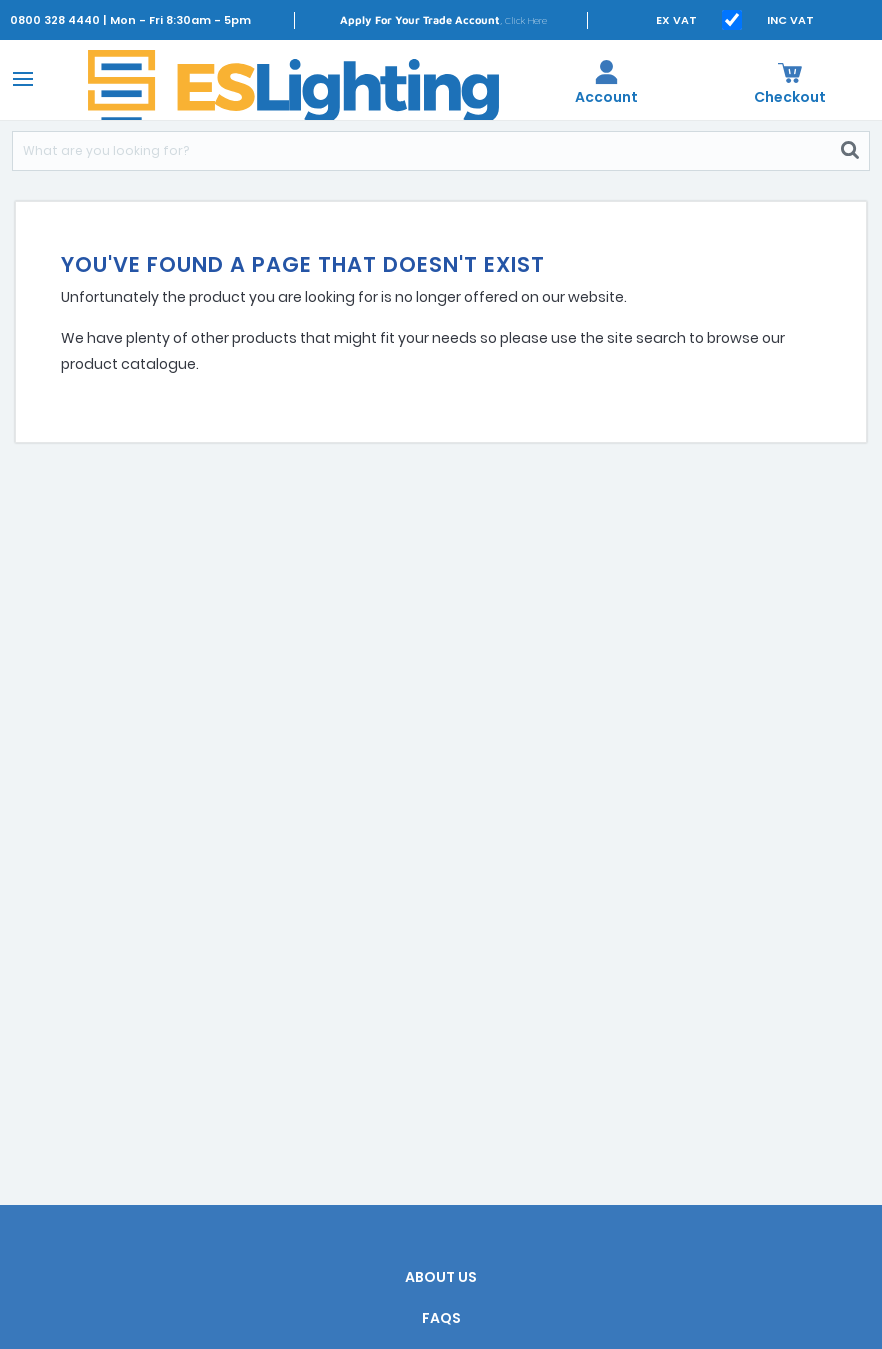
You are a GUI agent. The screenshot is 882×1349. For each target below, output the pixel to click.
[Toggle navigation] (19, 78)
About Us (441, 1277)
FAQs (441, 1318)
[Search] (422, 151)
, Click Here (443, 19)
